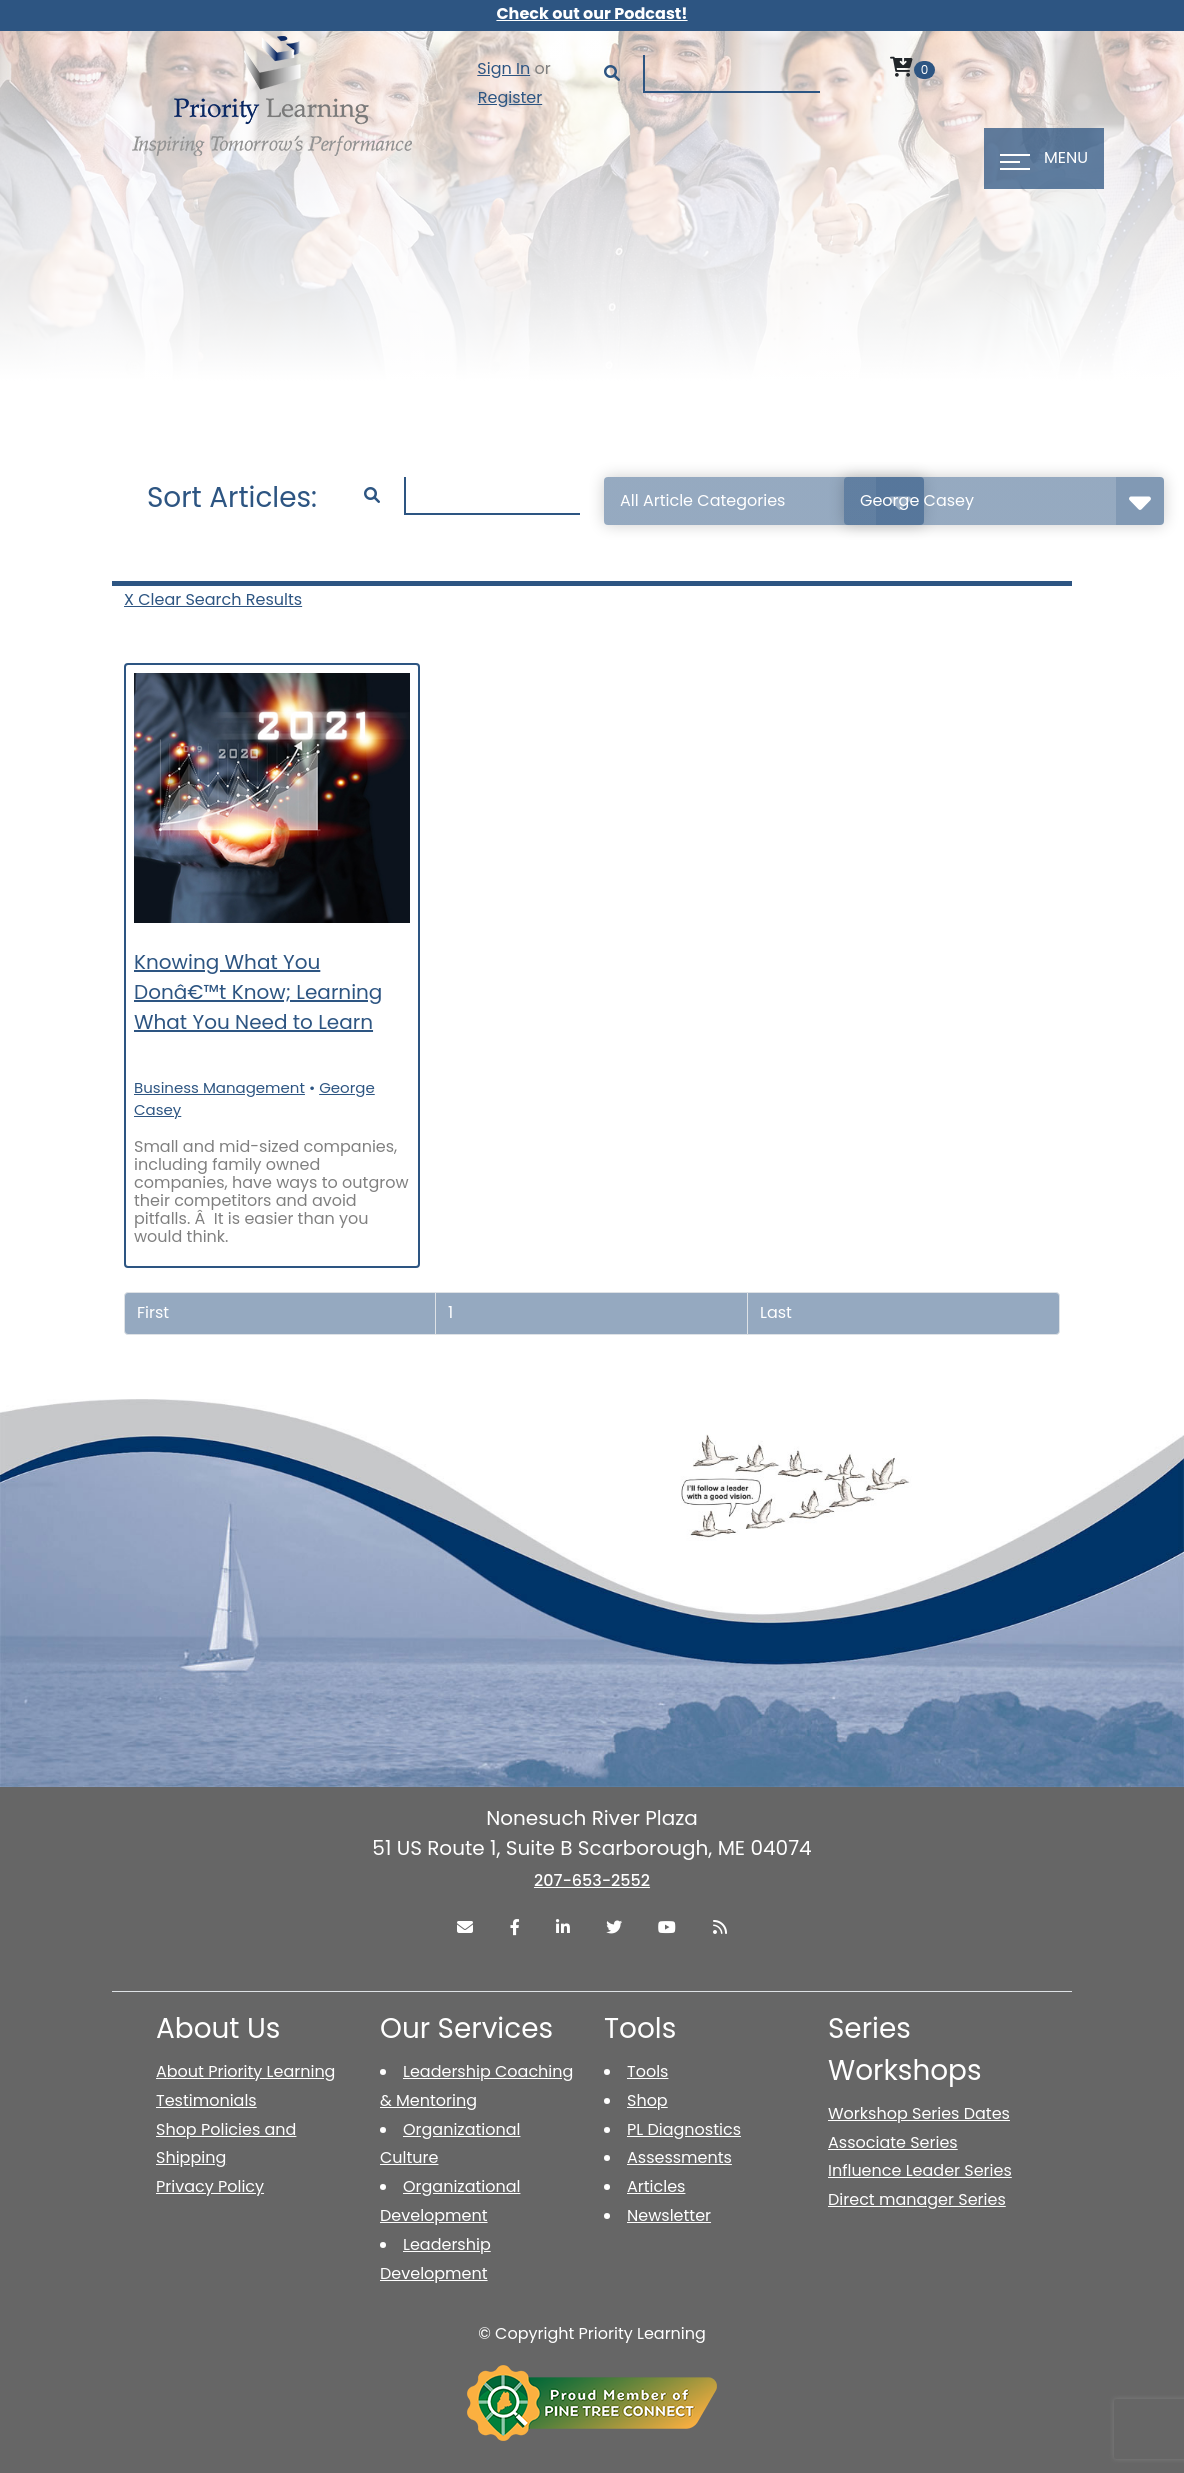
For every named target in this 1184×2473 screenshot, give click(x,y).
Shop (647, 2100)
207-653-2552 (592, 1880)
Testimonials (206, 2100)
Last (776, 1312)
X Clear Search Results (213, 599)
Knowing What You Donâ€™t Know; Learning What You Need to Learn (258, 992)
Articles (656, 2186)
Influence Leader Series (920, 2170)
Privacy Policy (210, 2186)
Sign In (503, 68)
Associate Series (893, 2142)
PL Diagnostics (684, 2129)
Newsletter (669, 2215)
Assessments (679, 2157)
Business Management (219, 1087)
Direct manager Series (917, 2199)
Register (510, 97)
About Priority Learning (245, 2071)
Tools (647, 2071)
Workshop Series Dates (919, 2113)
